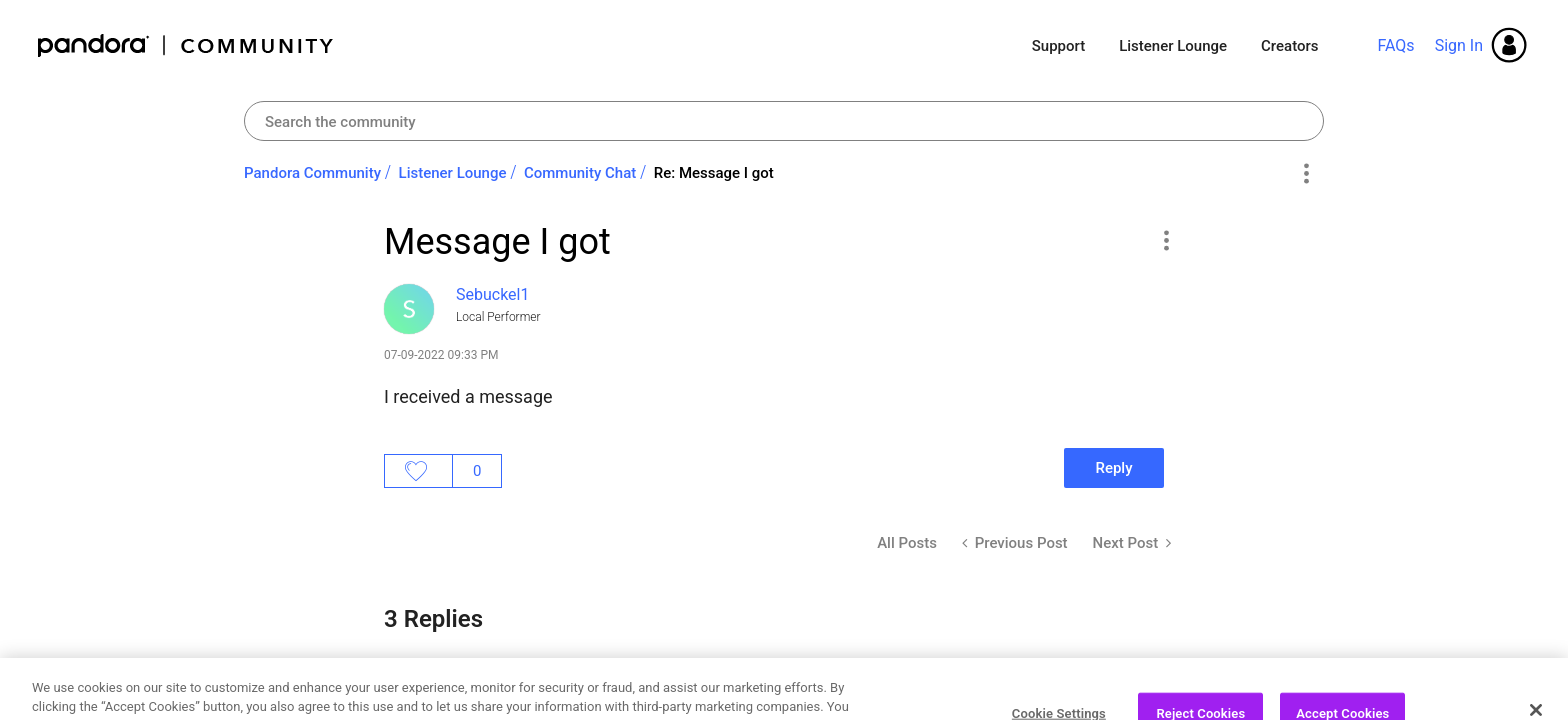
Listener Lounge (1173, 46)
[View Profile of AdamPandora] (507, 684)
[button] (1165, 240)
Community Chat (580, 173)
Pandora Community (186, 45)
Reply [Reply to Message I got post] (1113, 468)
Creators (1289, 46)
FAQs (1395, 45)
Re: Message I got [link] (714, 173)
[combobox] (784, 121)
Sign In (1459, 45)
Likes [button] (418, 471)
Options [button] (1305, 174)
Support (1058, 46)
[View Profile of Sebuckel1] (492, 294)
